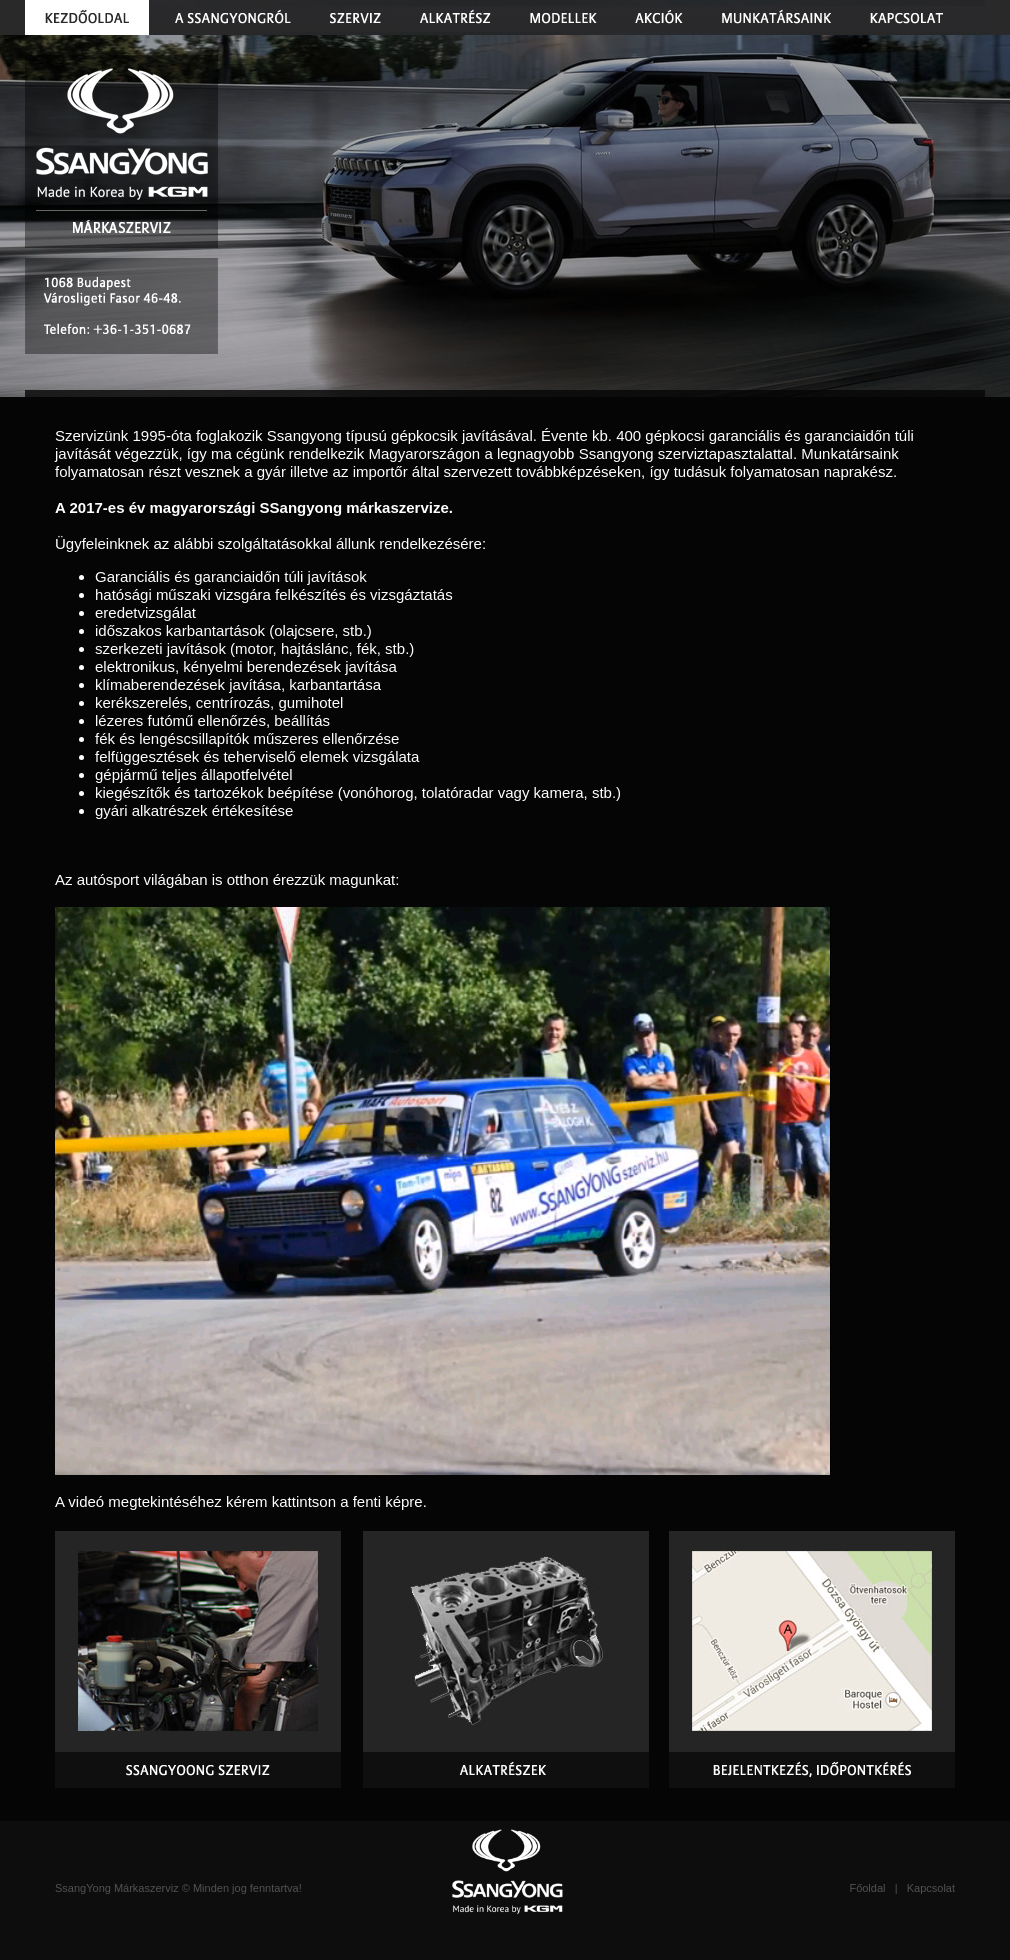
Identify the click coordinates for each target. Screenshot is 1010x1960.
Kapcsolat (931, 1888)
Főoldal (867, 1888)
